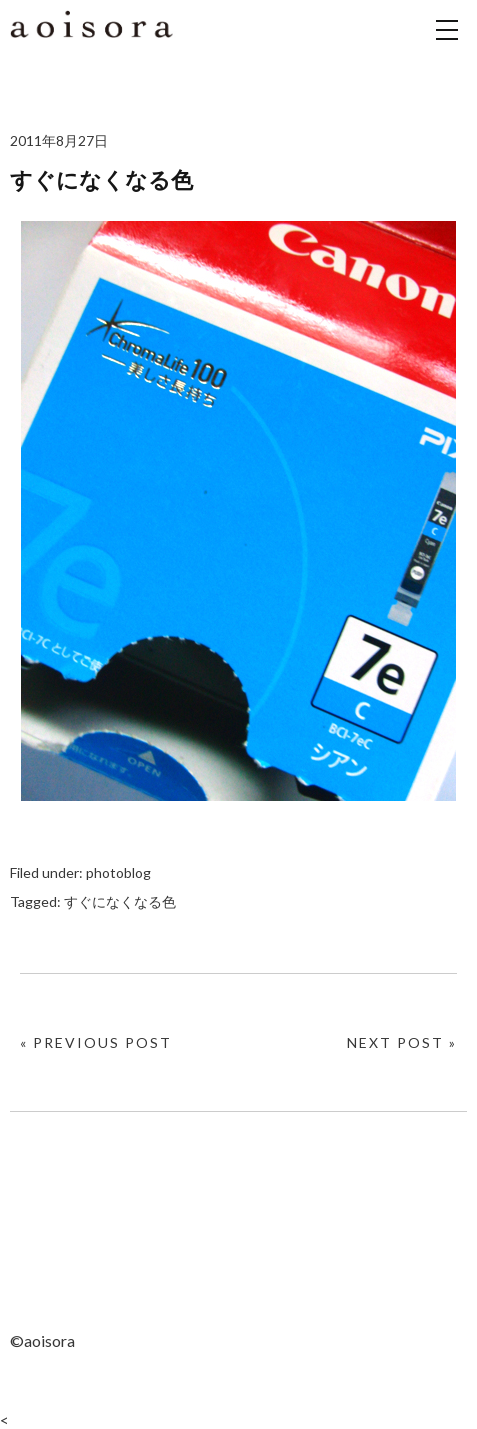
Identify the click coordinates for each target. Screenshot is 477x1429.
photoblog (118, 872)
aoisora (95, 50)
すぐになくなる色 (120, 901)
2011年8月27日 (59, 140)
